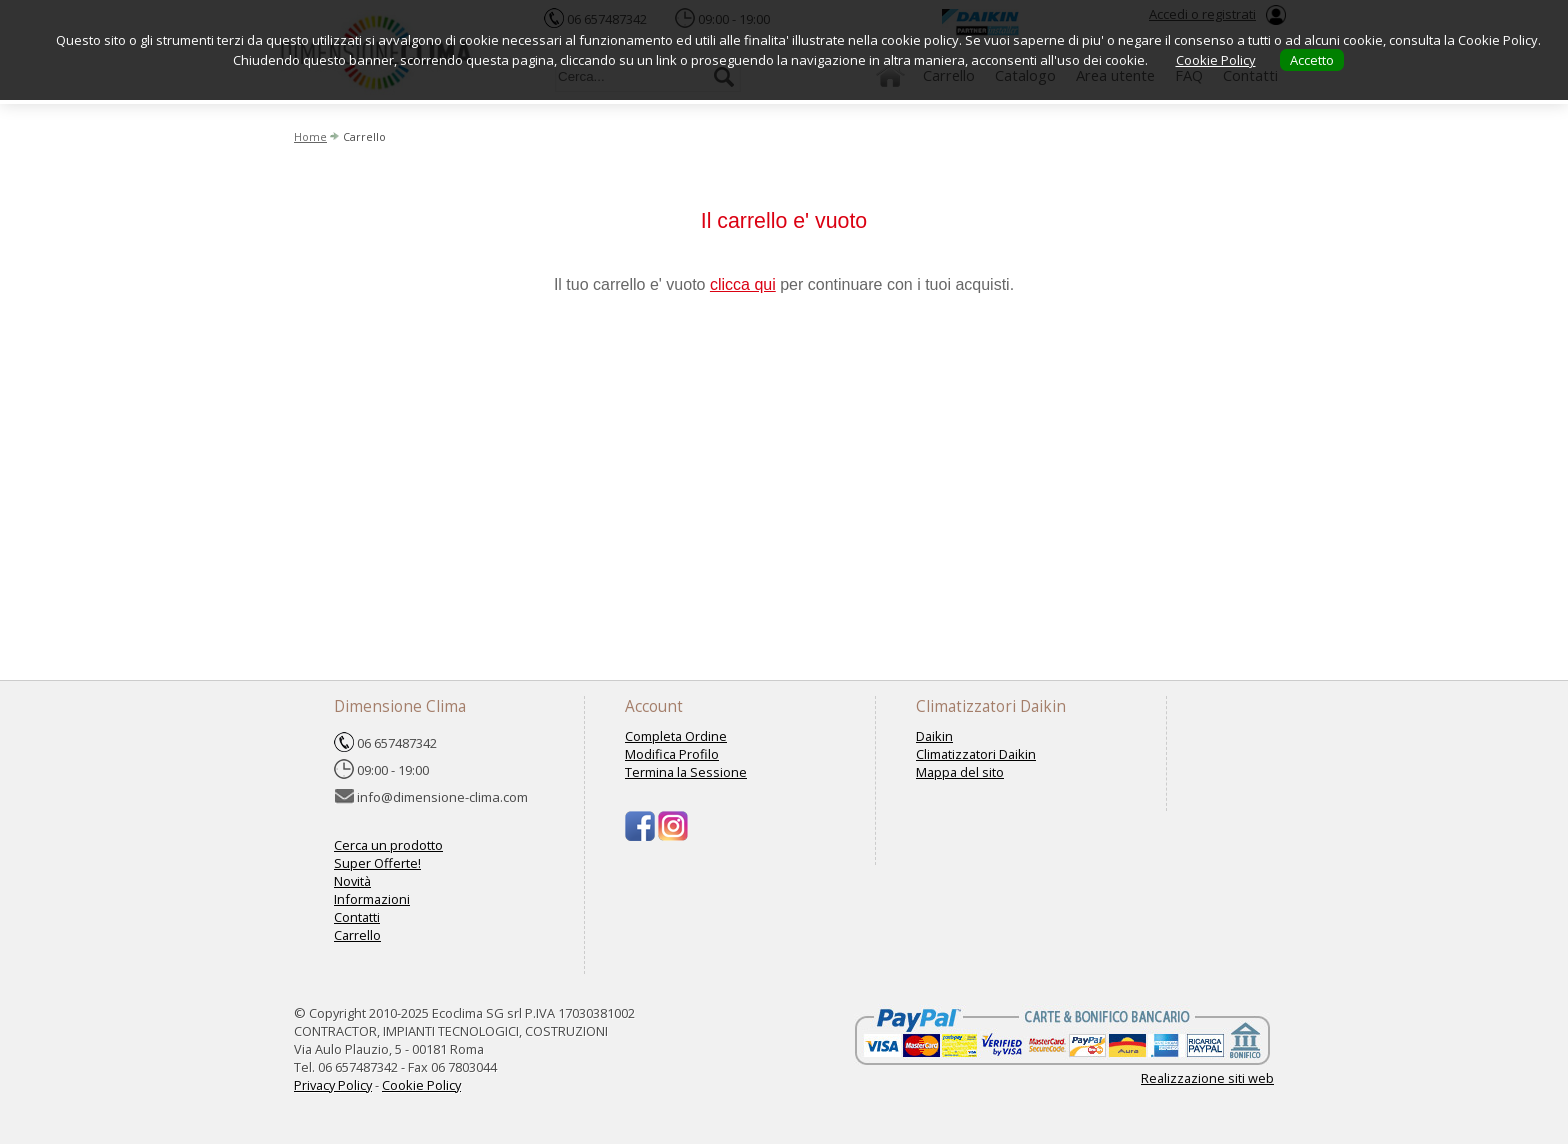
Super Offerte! (377, 863)
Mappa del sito (960, 772)
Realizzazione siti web (1207, 1078)
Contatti (357, 917)
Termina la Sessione (686, 772)
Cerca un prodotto (388, 845)
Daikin (934, 736)
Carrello (357, 935)
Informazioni (372, 899)
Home (310, 137)
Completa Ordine (676, 736)
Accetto (1312, 60)
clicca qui (743, 284)
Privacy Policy (333, 1085)
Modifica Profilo (672, 754)
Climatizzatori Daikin (976, 754)
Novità (352, 881)
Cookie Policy (421, 1085)
